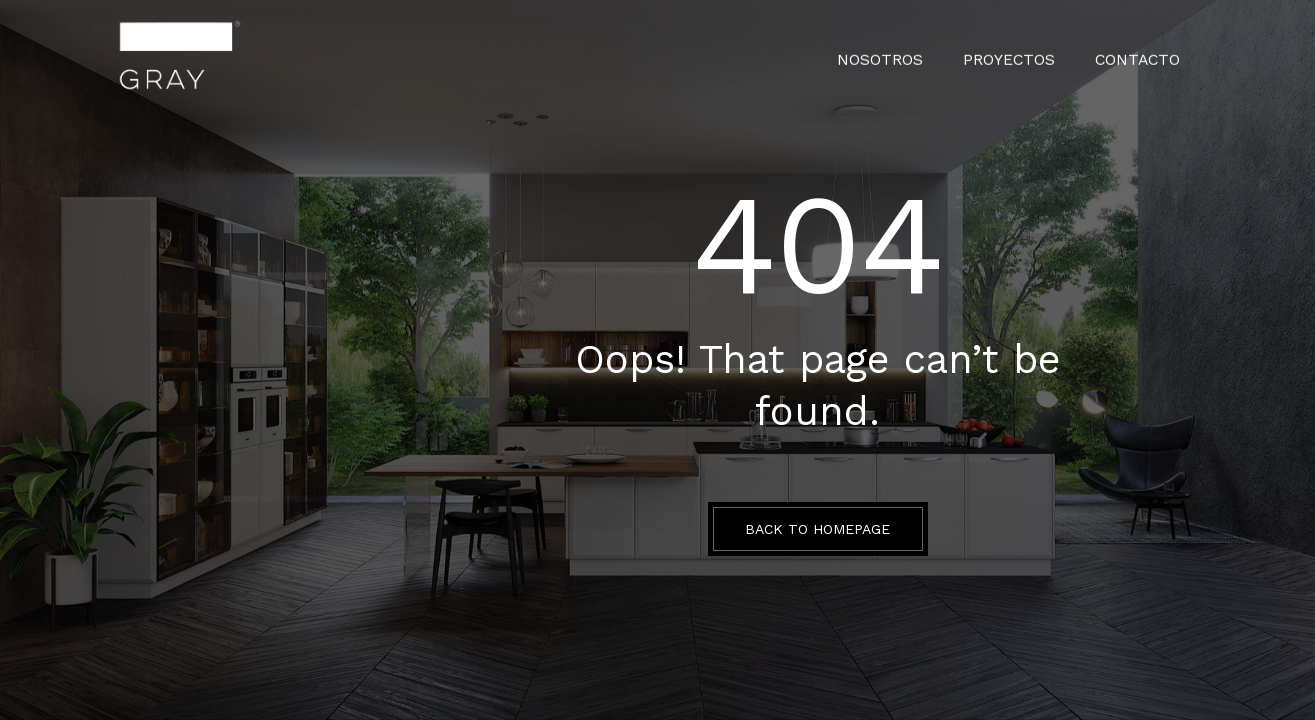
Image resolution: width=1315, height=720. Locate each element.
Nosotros (902, 55)
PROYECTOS (1022, 55)
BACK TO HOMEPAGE (817, 529)
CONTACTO (1142, 55)
